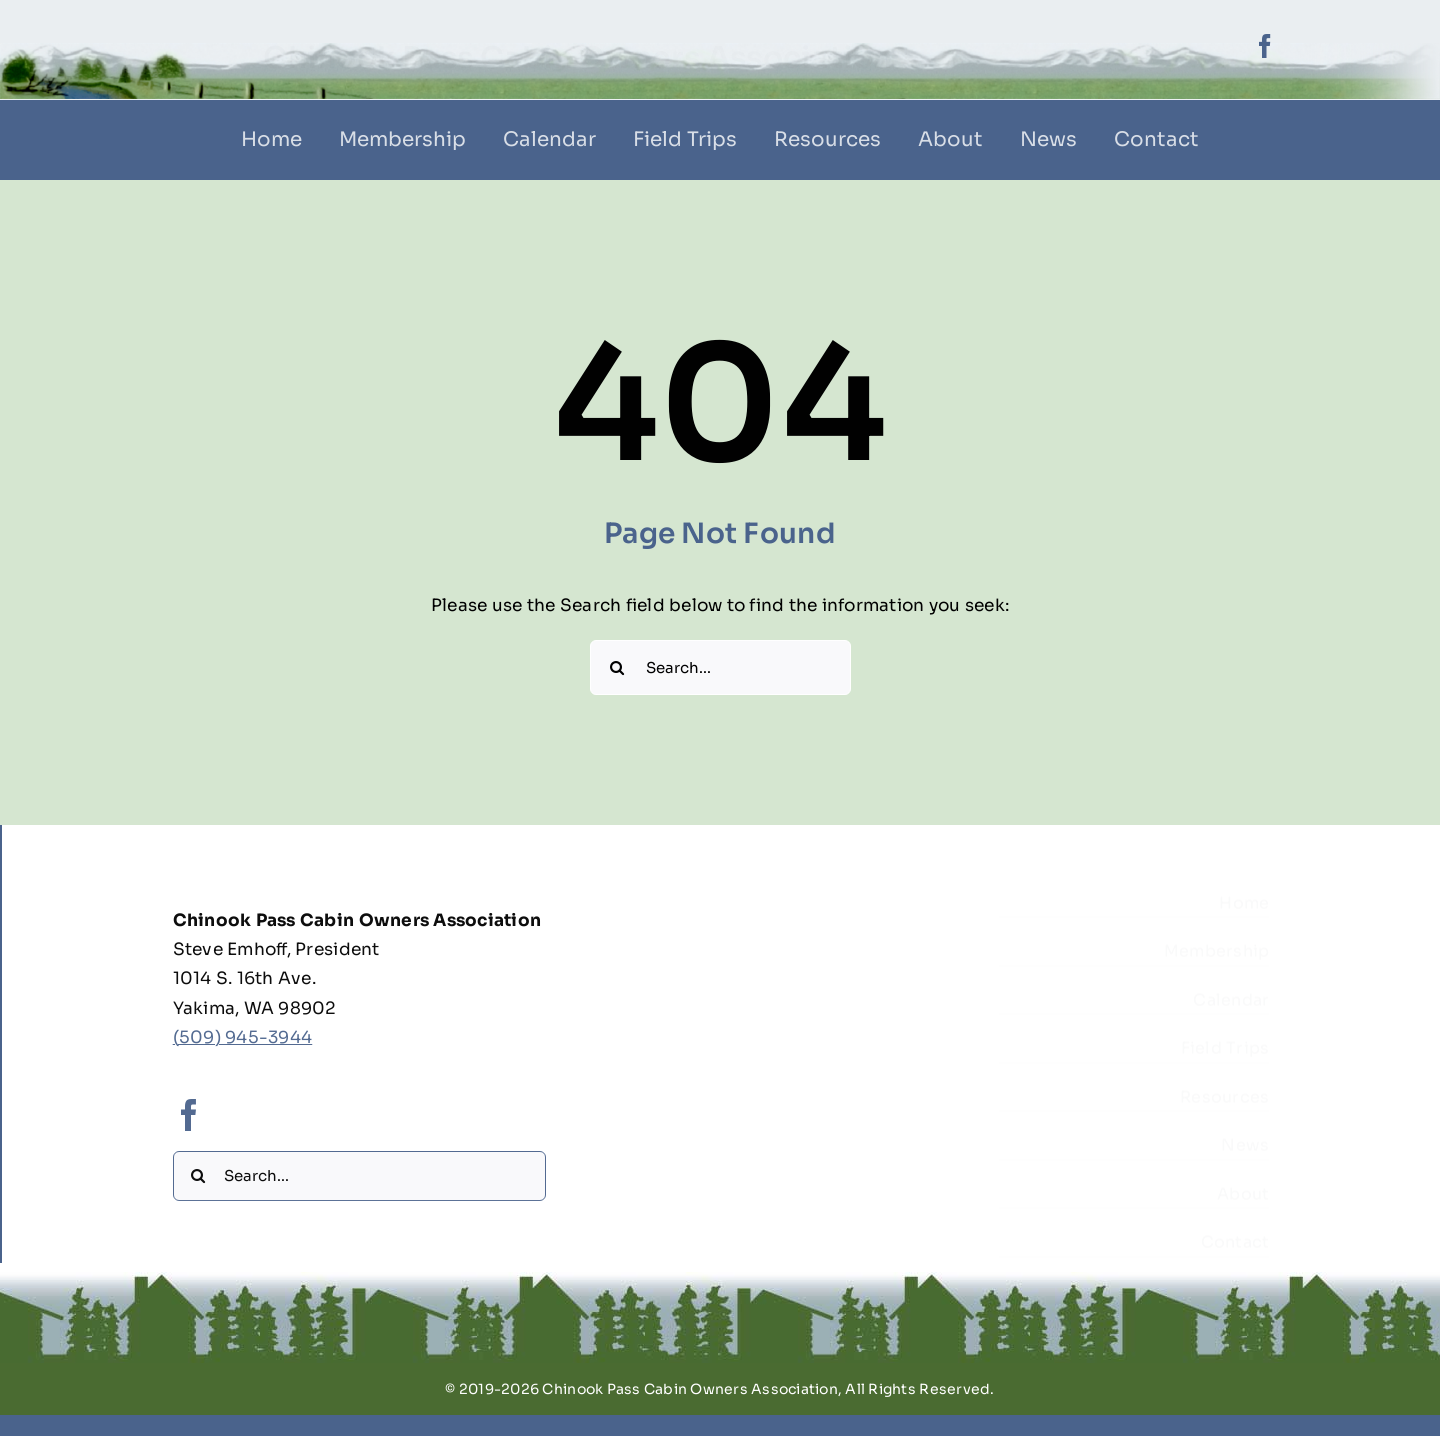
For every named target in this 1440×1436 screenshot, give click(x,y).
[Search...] (720, 667)
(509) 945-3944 (243, 1042)
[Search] (617, 667)
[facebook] (1265, 46)
